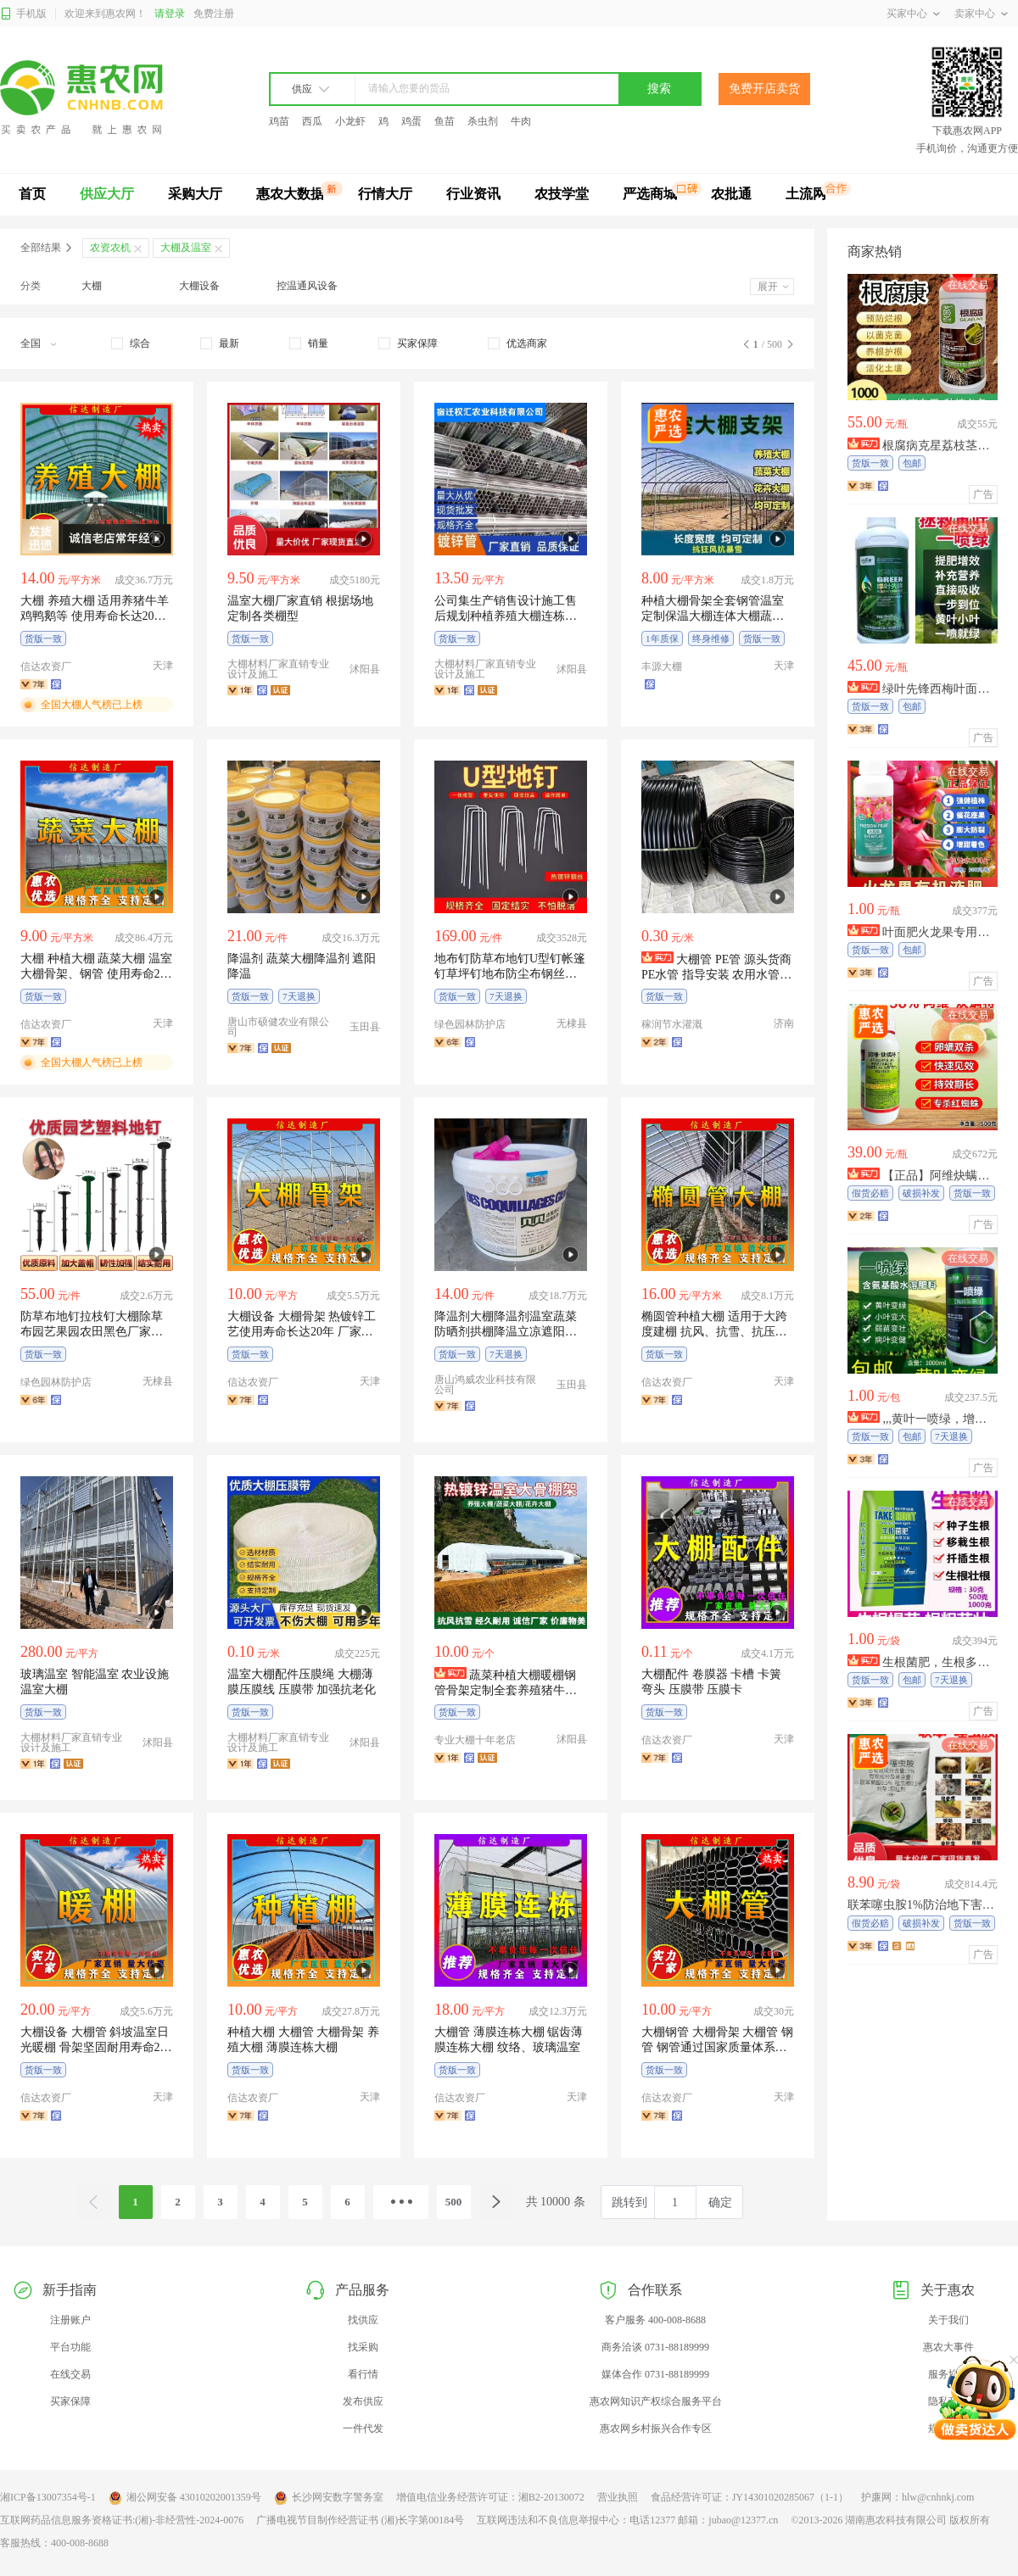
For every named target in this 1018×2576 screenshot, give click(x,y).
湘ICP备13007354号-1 (48, 2497)
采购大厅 (195, 194)
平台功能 (70, 2347)
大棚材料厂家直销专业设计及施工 (278, 669)
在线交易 (70, 2374)
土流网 (806, 194)
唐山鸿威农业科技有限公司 (485, 1385)
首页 (32, 194)
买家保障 (70, 2401)
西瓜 (312, 121)
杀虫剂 (482, 121)
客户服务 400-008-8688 (655, 2320)
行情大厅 (385, 194)
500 (453, 2201)
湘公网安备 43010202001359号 (185, 2498)
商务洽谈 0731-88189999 (655, 2347)
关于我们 (948, 2320)
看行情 (363, 2374)
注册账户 (70, 2320)
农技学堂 (561, 194)
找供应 (363, 2320)
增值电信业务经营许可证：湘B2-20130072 (490, 2497)
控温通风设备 (307, 286)
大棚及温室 (185, 248)
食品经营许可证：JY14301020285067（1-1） (749, 2497)
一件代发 (363, 2428)
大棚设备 (199, 286)
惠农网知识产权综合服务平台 (656, 2401)
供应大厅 (107, 194)
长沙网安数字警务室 (328, 2498)
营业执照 (617, 2497)
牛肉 (521, 121)
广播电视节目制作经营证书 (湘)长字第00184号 (360, 2520)
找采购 (363, 2347)
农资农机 (110, 248)
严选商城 (650, 194)
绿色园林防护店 (470, 1024)
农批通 (731, 194)
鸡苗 (279, 121)
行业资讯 (473, 194)
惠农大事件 (948, 2347)
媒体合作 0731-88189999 (655, 2374)
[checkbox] (130, 343)
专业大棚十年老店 (475, 1740)
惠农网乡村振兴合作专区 (656, 2428)
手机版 (23, 14)
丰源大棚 (661, 666)
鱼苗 (444, 121)
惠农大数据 (290, 194)
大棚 (91, 286)
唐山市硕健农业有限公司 (278, 1027)
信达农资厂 (45, 666)
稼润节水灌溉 (671, 1024)
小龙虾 (350, 121)
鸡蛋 (411, 121)
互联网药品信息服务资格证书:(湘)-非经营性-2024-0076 (121, 2520)
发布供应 (363, 2401)
